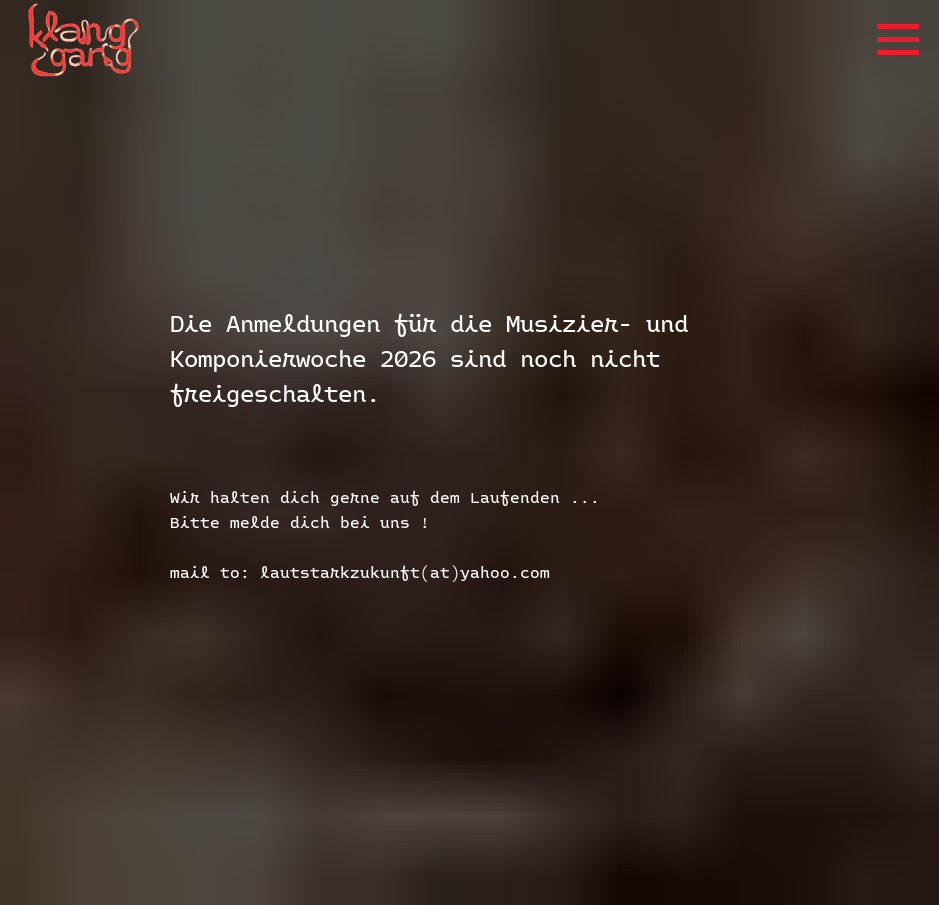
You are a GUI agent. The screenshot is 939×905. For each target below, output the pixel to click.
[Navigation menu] (898, 40)
